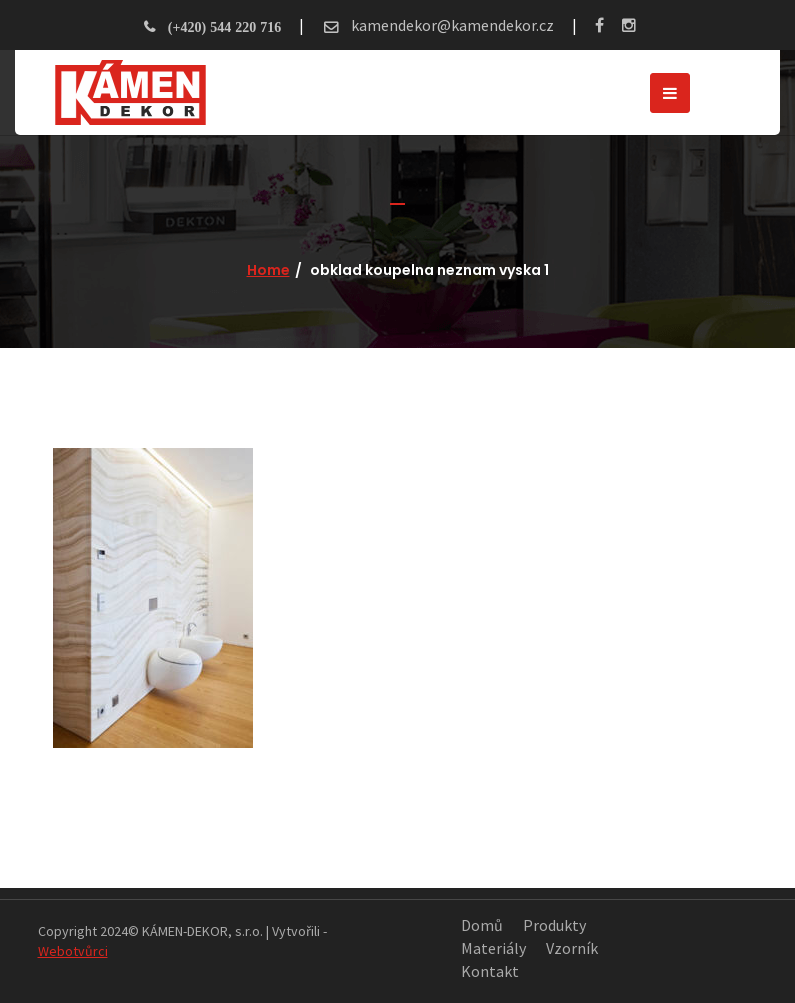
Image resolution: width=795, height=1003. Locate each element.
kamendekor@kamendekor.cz (451, 25)
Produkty (554, 925)
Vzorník (572, 948)
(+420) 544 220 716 (224, 27)
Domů (482, 925)
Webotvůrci (73, 951)
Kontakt (490, 971)
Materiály (493, 948)
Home (268, 270)
